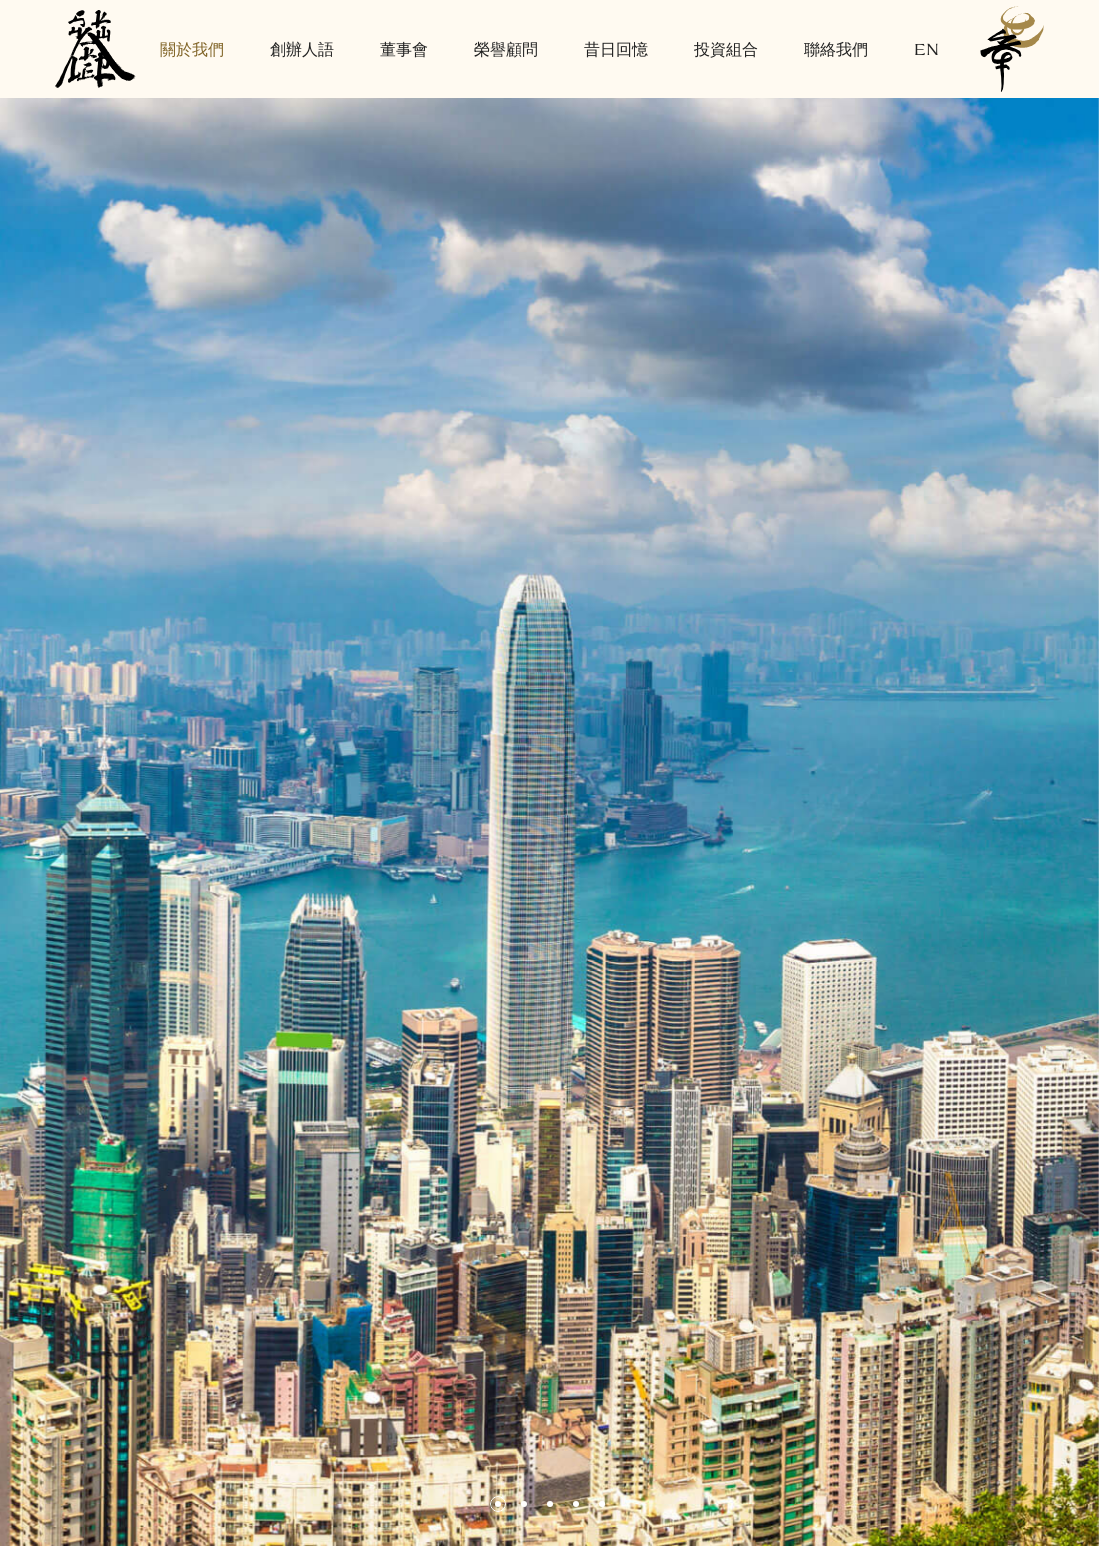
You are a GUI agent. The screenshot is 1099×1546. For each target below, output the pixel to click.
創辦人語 (302, 48)
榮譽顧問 (506, 48)
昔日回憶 (616, 48)
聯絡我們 (836, 48)
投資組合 (726, 48)
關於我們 (192, 48)
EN (926, 48)
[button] (498, 1504)
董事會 (404, 48)
